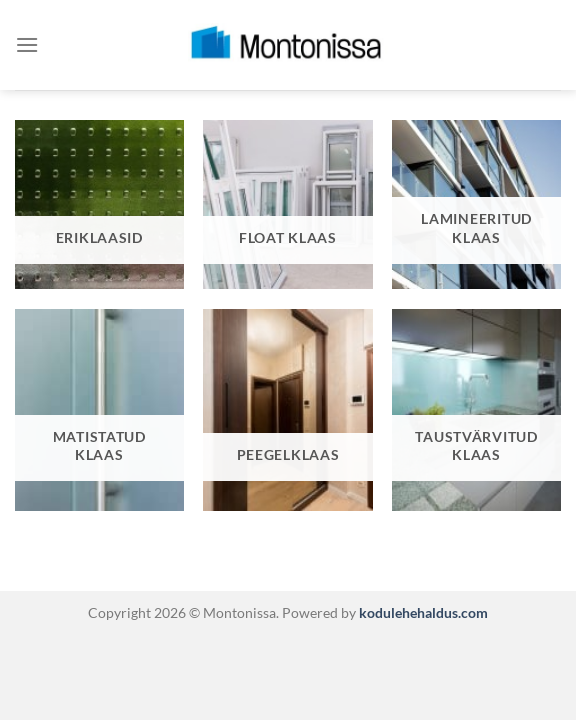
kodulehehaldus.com (422, 612)
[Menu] (27, 44)
